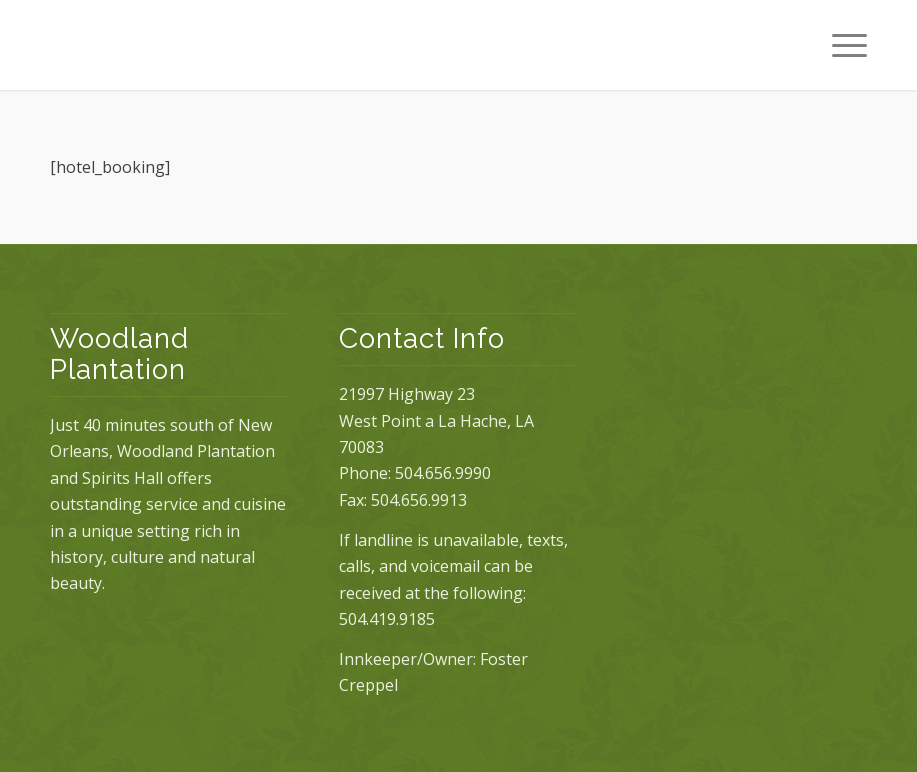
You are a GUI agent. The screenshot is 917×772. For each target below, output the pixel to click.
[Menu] (839, 45)
